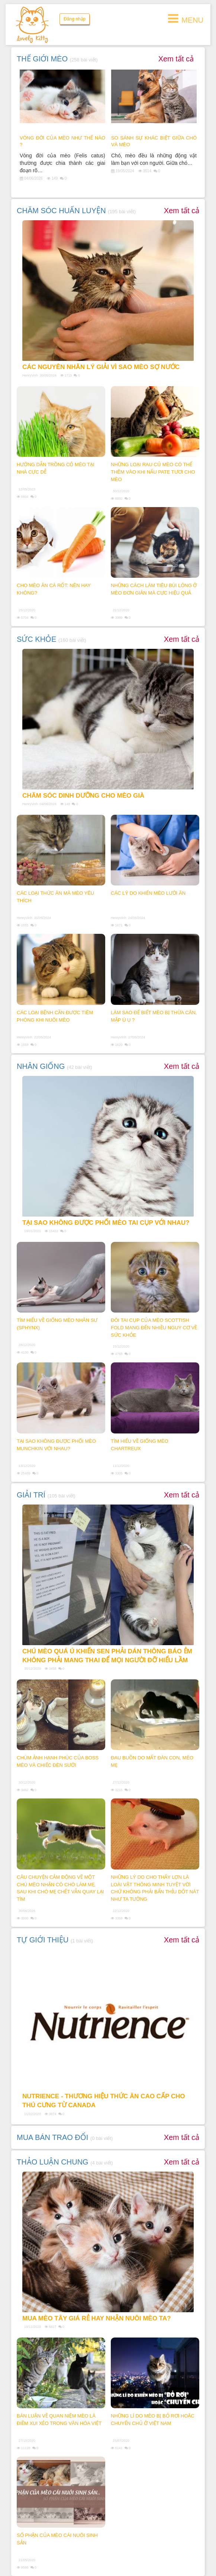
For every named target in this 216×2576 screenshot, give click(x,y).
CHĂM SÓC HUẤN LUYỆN (61, 210)
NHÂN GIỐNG (41, 1066)
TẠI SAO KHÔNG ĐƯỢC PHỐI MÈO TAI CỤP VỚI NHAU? (105, 1222)
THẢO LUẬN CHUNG (52, 2162)
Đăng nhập (75, 19)
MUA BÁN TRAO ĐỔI (52, 2137)
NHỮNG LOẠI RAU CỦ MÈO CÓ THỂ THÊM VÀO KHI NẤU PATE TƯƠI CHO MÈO (153, 472)
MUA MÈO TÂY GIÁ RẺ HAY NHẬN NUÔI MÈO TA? (96, 2318)
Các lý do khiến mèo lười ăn (148, 893)
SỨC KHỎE (36, 639)
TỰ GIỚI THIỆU (42, 1940)
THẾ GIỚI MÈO (42, 59)
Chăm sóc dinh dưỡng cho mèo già (83, 795)
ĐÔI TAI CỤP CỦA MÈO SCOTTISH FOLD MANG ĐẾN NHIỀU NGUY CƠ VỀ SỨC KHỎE (154, 1327)
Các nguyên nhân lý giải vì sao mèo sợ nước (101, 367)
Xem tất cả (176, 59)
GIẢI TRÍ (31, 1495)
